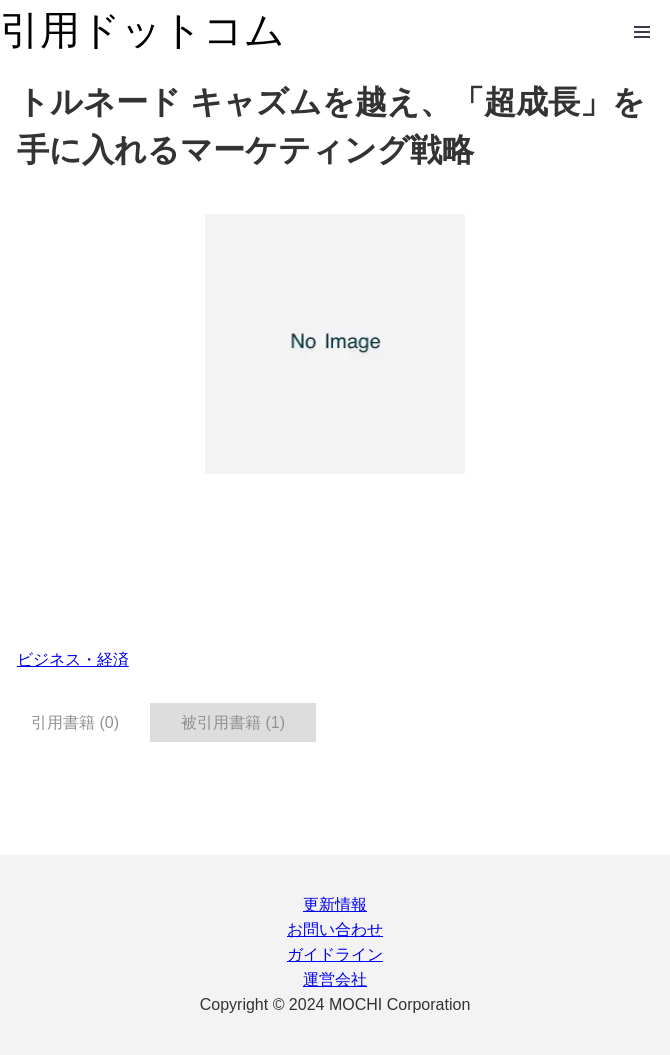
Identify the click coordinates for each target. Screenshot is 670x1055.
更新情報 (335, 904)
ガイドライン (335, 954)
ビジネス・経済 (73, 659)
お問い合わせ (335, 929)
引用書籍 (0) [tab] (75, 722)
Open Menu (642, 32)
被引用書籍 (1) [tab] (233, 722)
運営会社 (335, 979)
